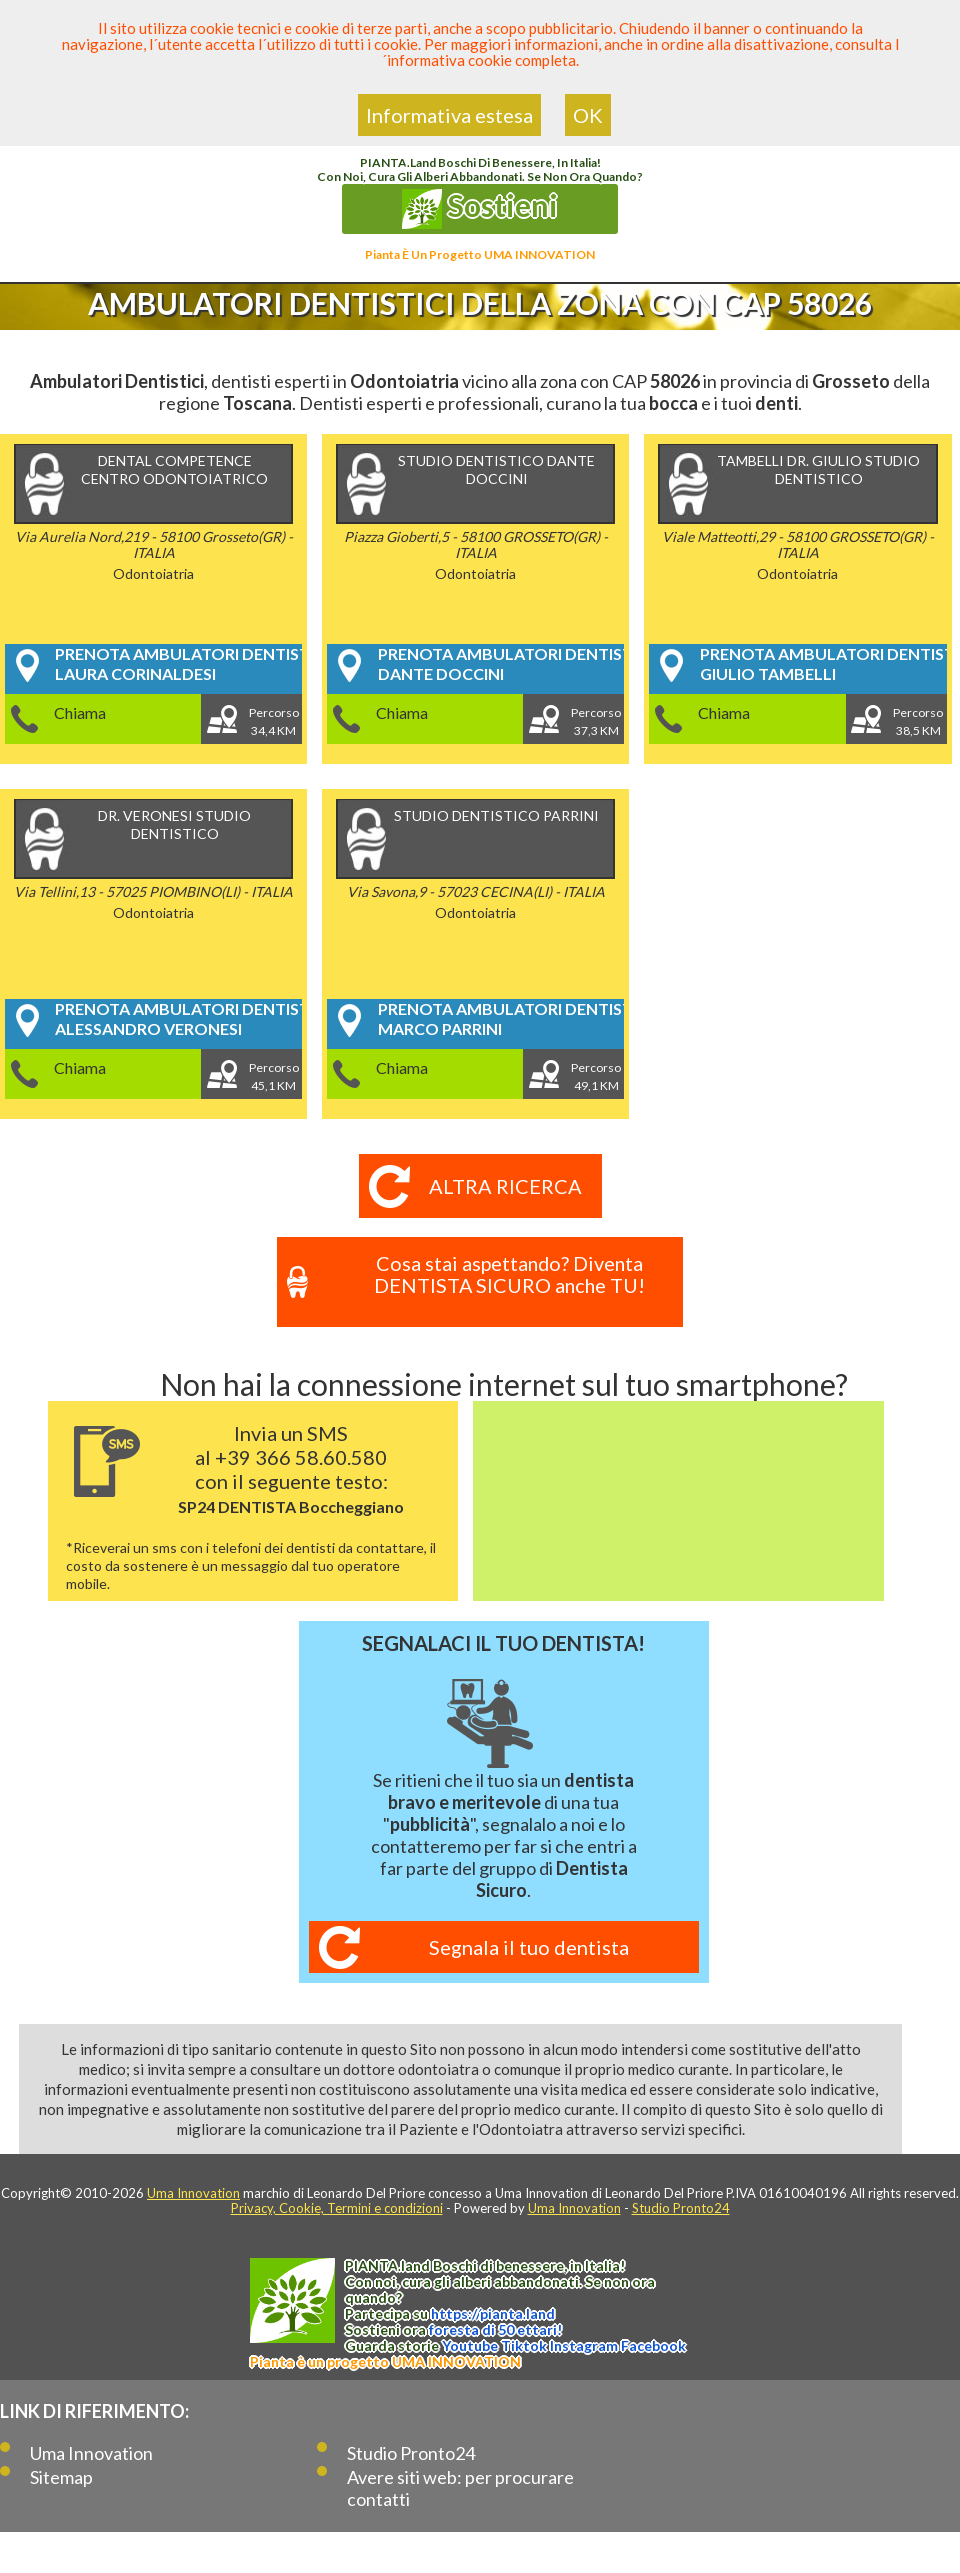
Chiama (80, 712)
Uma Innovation (193, 2193)
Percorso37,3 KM (597, 721)
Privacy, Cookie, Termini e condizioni (337, 2208)
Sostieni (480, 208)
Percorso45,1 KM (274, 1076)
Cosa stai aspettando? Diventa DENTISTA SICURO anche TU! (510, 1274)
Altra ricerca (505, 1186)
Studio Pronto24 (681, 2208)
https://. (493, 2313)
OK (588, 115)
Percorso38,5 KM (919, 721)
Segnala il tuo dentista (529, 1947)
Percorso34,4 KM (274, 721)
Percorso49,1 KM (597, 1076)
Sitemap (61, 2477)
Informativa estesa (449, 115)
